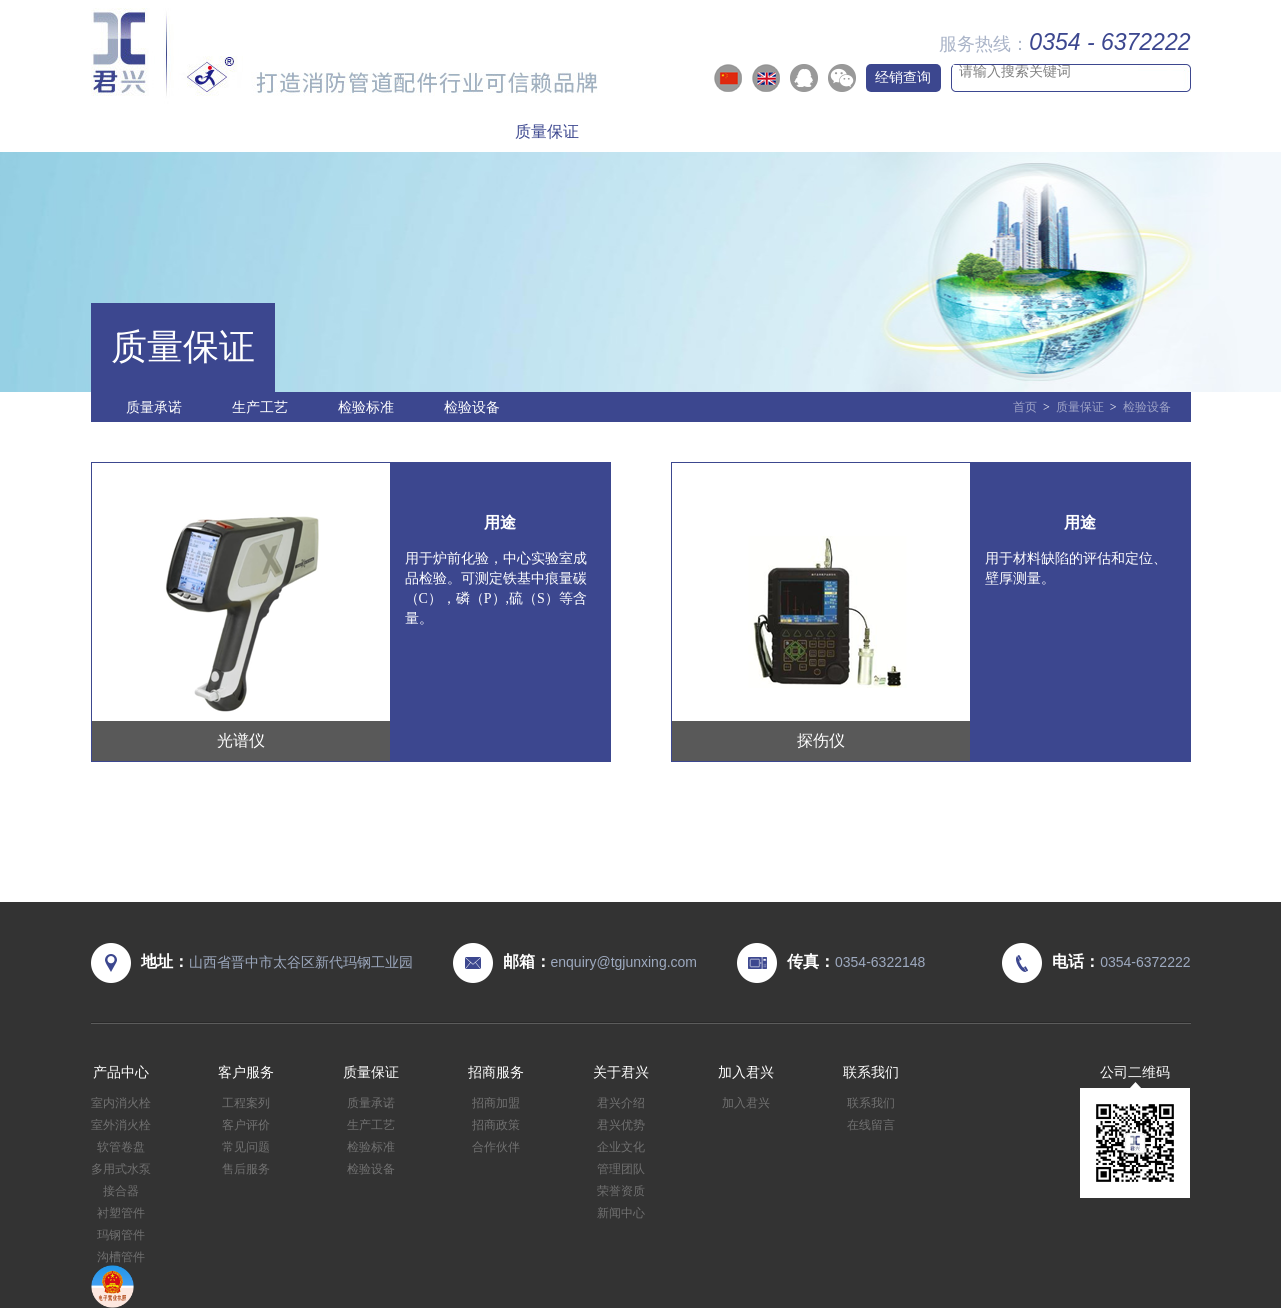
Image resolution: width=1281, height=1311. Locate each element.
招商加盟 (496, 1103)
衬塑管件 (121, 1213)
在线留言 (871, 1125)
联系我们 (1119, 131)
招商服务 (690, 131)
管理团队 (621, 1169)
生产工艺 (260, 407)
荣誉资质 (621, 1191)
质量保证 (547, 131)
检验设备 (472, 407)
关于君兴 (833, 131)
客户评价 (246, 1125)
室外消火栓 (121, 1125)
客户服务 (404, 131)
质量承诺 (154, 407)
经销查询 (903, 77)
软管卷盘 (121, 1147)
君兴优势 (621, 1125)
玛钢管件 (121, 1235)
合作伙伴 (496, 1147)
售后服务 (246, 1169)
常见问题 (246, 1147)
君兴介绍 (621, 1103)
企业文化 (621, 1147)
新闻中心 (621, 1213)
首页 (140, 131)
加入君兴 (976, 131)
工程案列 (246, 1103)
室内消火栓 (121, 1103)
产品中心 (261, 131)
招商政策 (496, 1125)
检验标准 (366, 407)
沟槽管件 (121, 1257)
